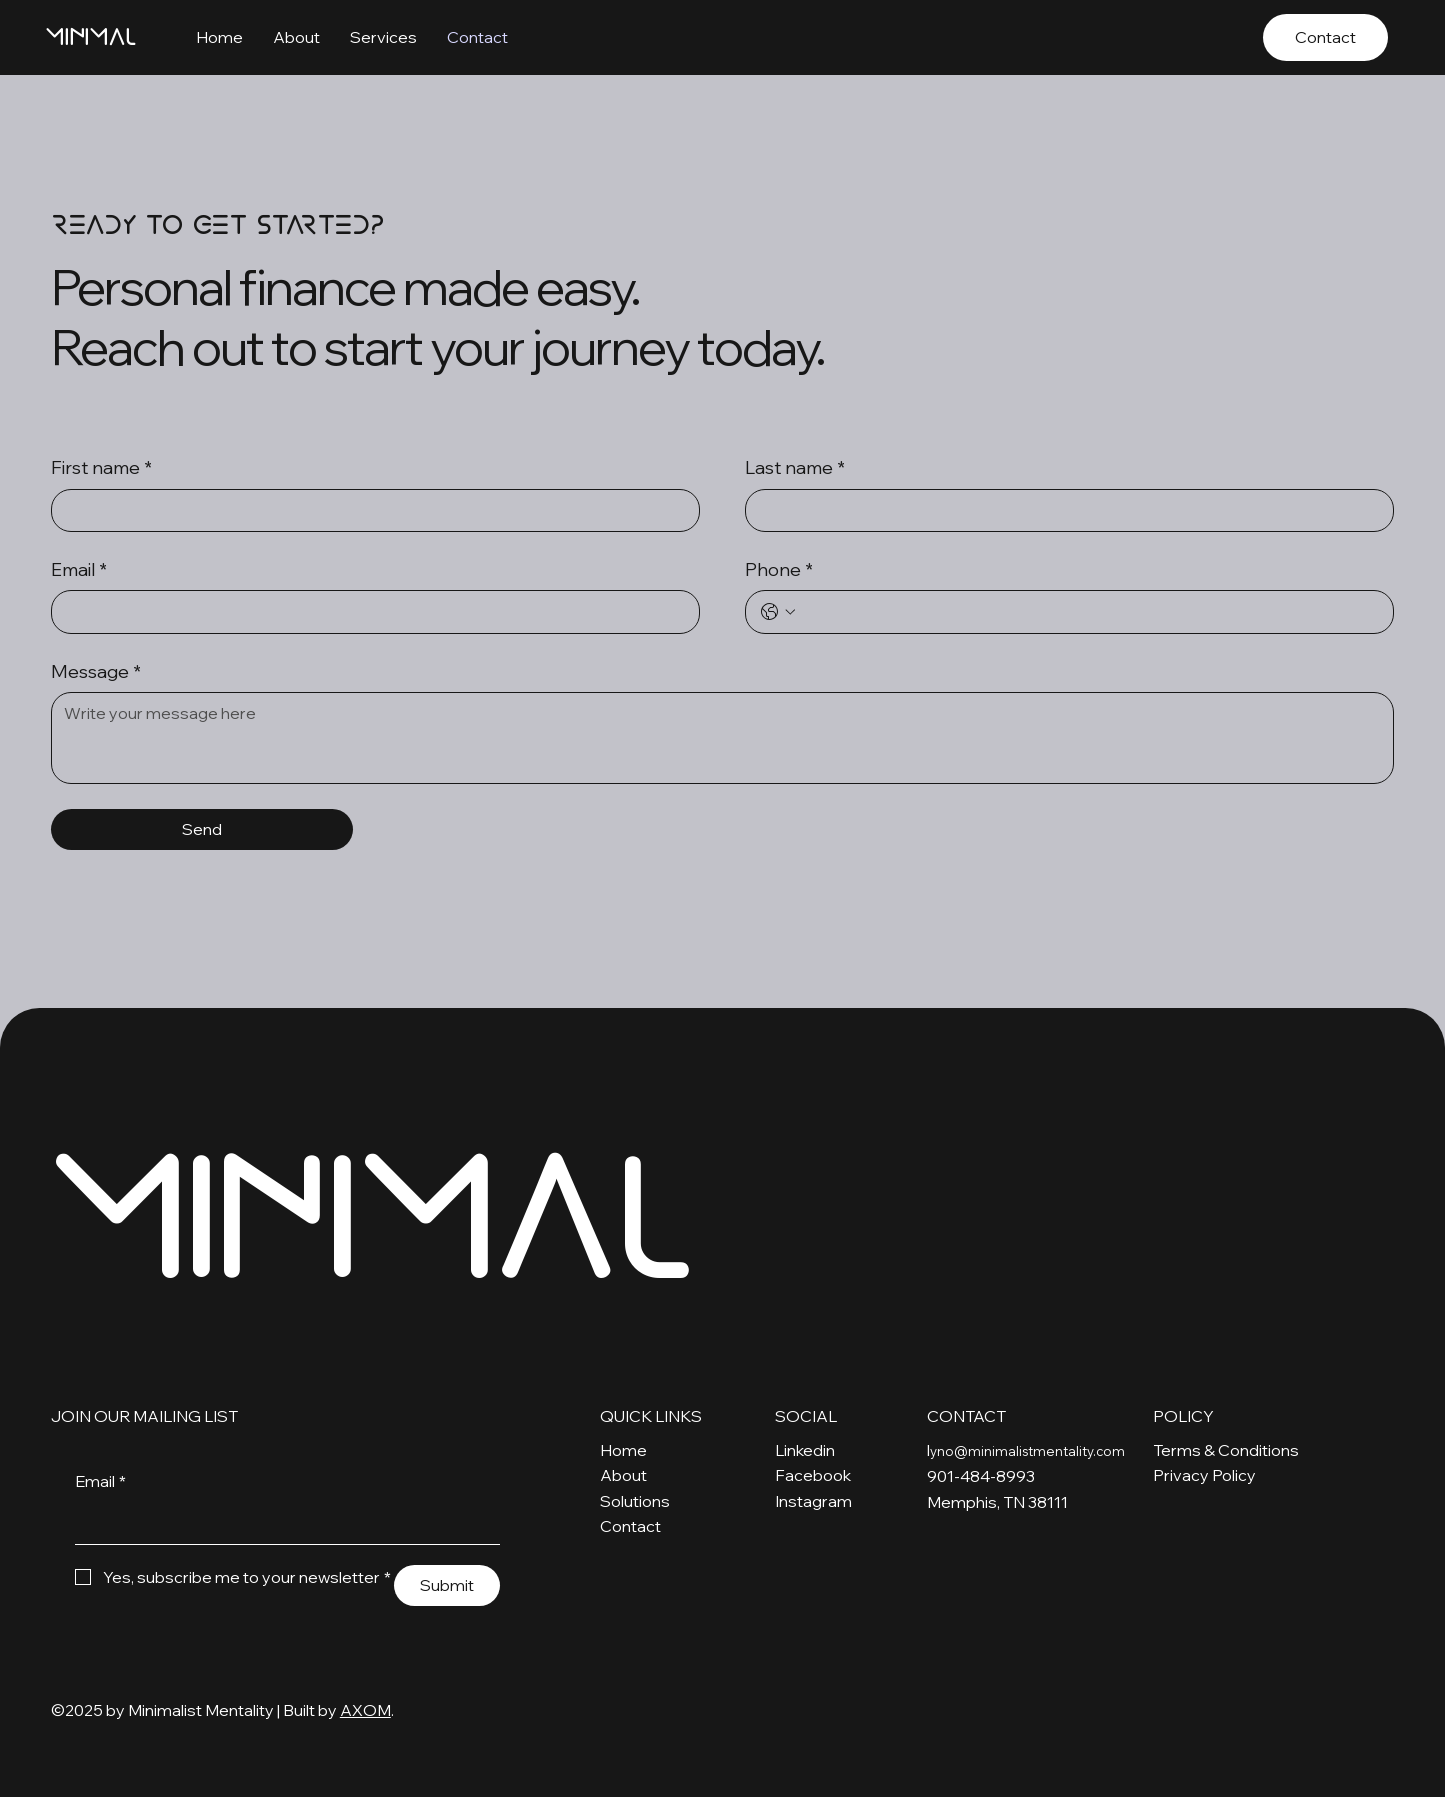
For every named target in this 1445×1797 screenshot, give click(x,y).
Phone (779, 569)
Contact (630, 1526)
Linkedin (805, 1450)
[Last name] (1063, 511)
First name (101, 467)
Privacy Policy (1204, 1475)
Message (96, 671)
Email (79, 569)
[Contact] (1325, 37)
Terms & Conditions (1226, 1450)
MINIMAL (90, 37)
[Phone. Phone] (1089, 612)
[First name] (369, 511)
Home (623, 1450)
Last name (795, 467)
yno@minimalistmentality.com (1027, 1451)
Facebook (813, 1475)
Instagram (813, 1501)
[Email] (369, 612)
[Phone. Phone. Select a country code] (778, 612)
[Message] (722, 738)
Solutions (635, 1501)
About (623, 1475)
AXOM (365, 1710)
